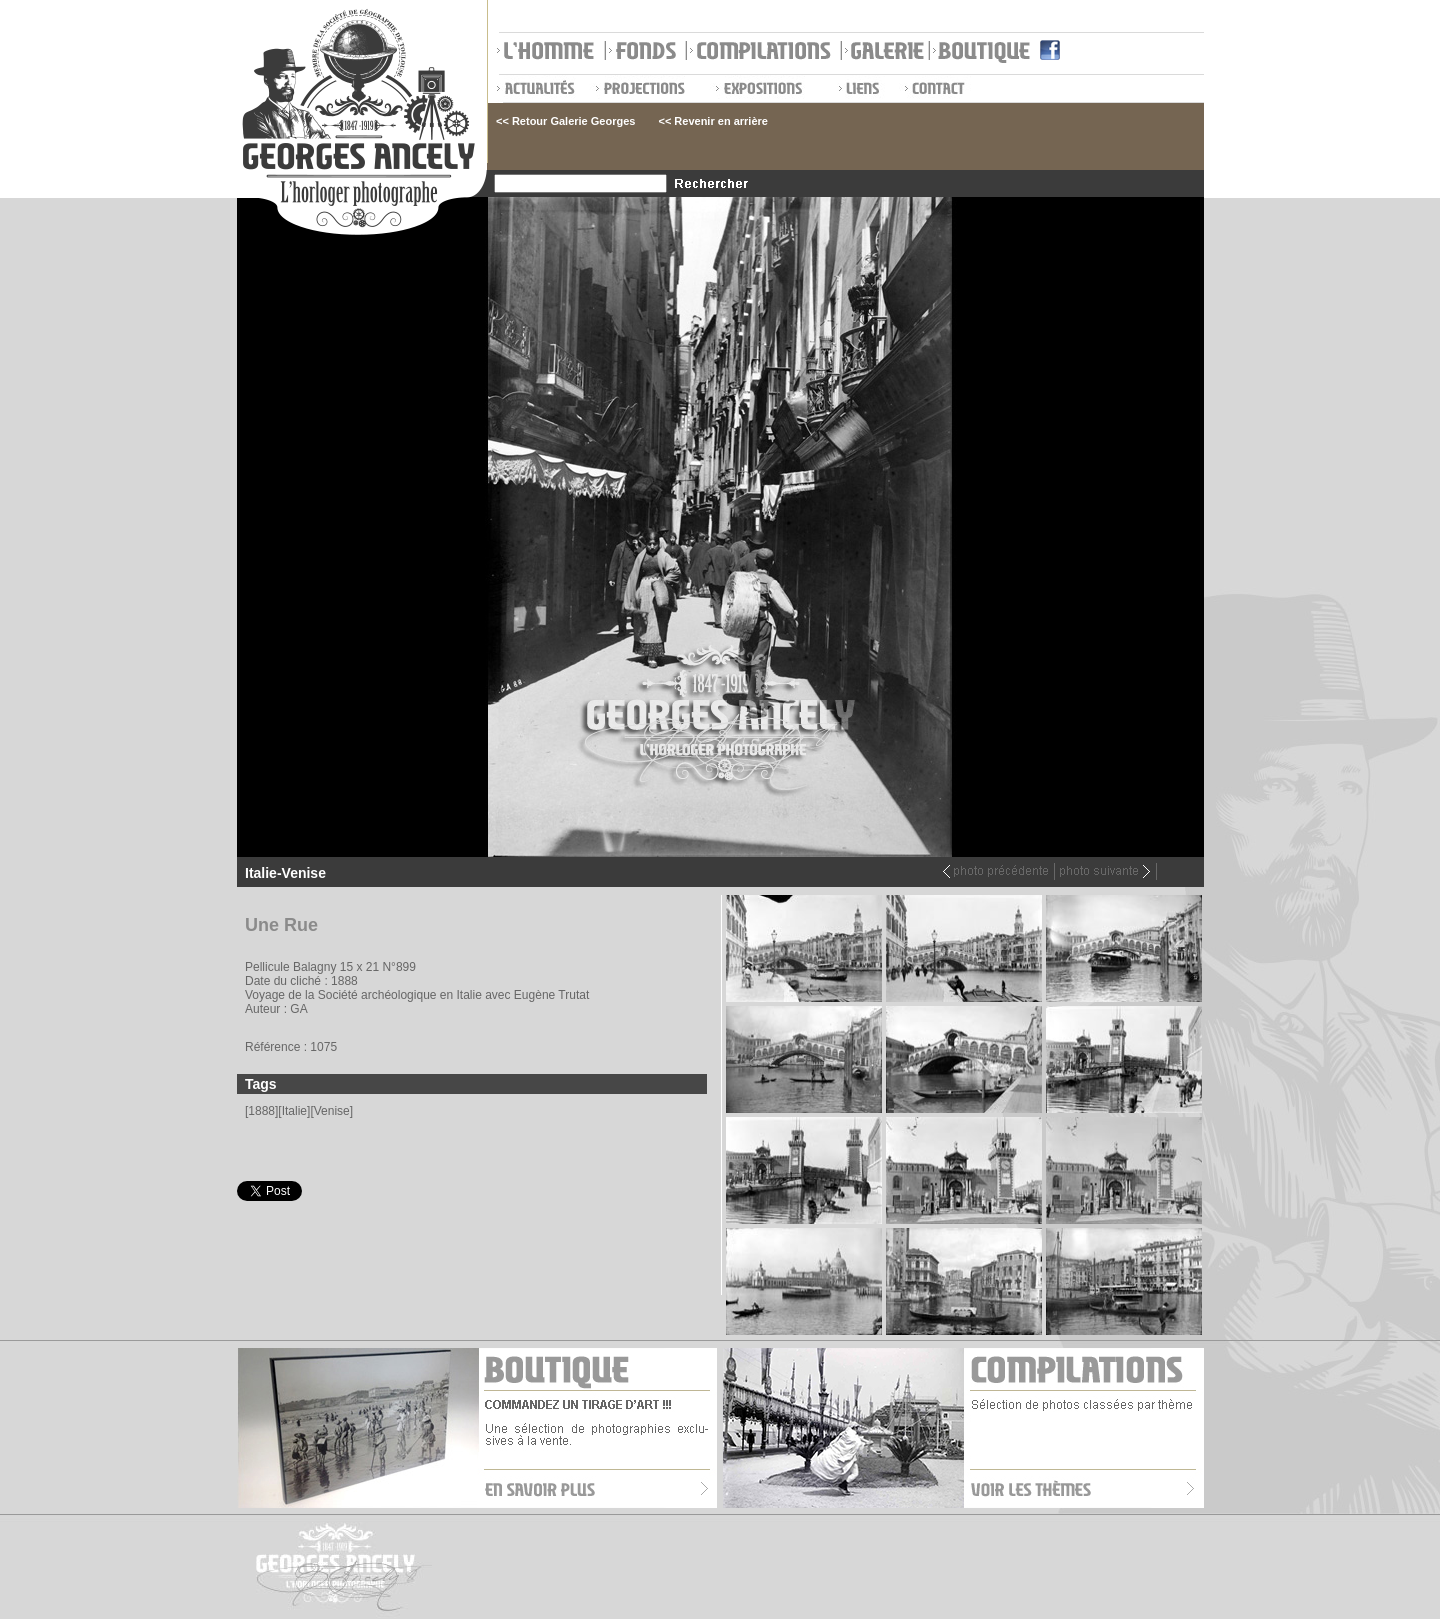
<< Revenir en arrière (712, 121)
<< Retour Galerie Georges (565, 121)
